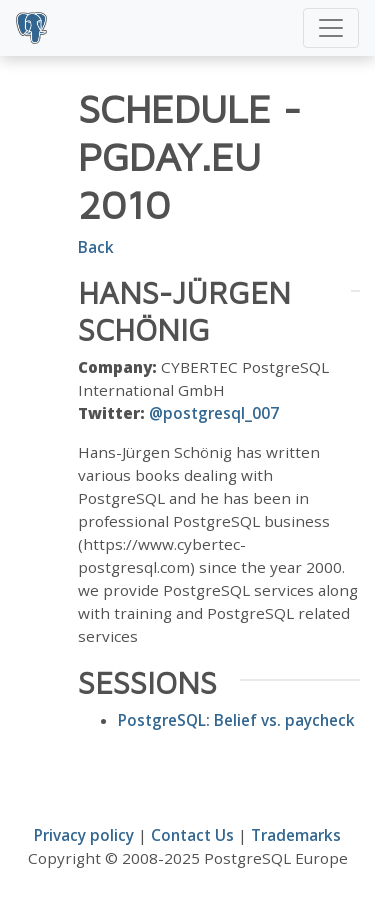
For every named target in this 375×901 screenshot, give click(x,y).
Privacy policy (84, 835)
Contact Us (192, 835)
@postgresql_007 (214, 413)
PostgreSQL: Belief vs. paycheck (236, 720)
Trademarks (296, 835)
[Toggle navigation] (331, 28)
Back (96, 247)
